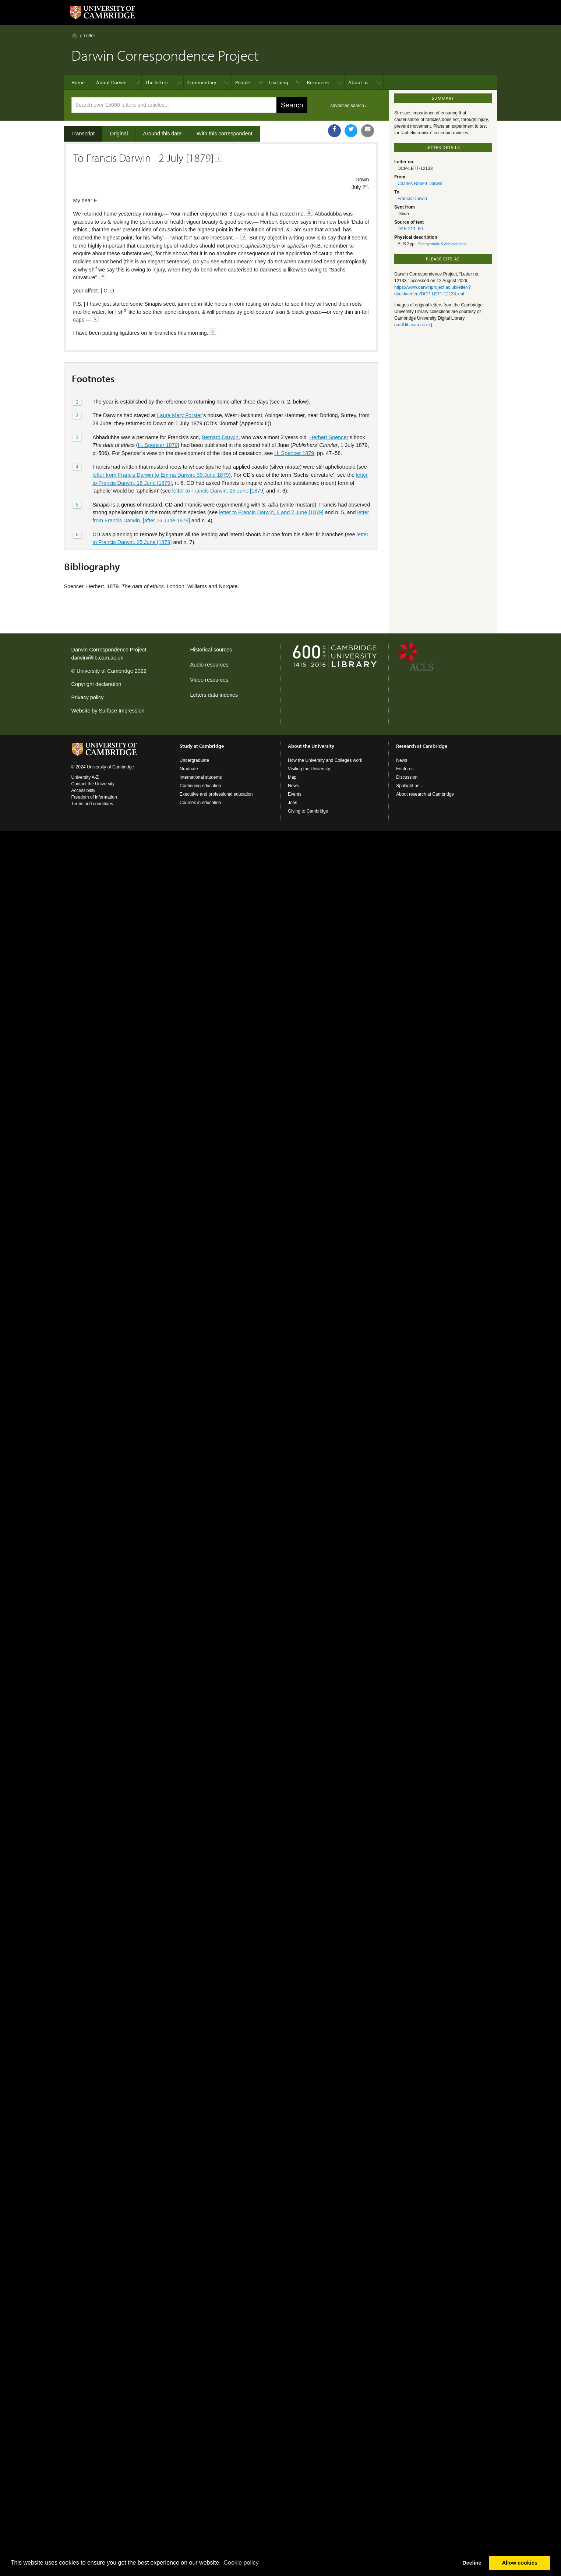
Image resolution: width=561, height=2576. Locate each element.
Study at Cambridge (202, 746)
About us (358, 82)
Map (292, 777)
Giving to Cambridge (308, 811)
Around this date (162, 133)
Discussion (406, 777)
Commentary (201, 82)
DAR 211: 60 (410, 228)
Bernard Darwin (220, 437)
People (242, 82)
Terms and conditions (92, 803)
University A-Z (85, 777)
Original (119, 133)
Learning (278, 82)
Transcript (83, 133)
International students (201, 777)
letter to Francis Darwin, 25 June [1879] (218, 491)
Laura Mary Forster (179, 415)
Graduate (189, 768)
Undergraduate (194, 760)
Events (294, 794)
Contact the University (92, 783)
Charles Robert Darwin (420, 183)
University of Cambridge (105, 671)
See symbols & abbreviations (442, 244)
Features (404, 768)
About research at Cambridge (425, 794)
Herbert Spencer (329, 437)
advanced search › (348, 105)
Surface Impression (121, 711)
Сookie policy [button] (240, 2562)
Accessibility (83, 790)
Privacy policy (87, 697)
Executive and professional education (216, 794)
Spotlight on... (409, 785)
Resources (318, 82)
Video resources (209, 680)
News (293, 785)
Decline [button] (471, 2563)
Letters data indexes (214, 695)
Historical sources (211, 650)
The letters (157, 82)
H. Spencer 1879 (158, 445)
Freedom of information (94, 797)
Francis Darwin (412, 198)
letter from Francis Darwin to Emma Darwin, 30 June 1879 (160, 475)
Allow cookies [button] (519, 2563)
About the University (311, 746)
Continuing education (200, 785)
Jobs (292, 802)
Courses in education (200, 802)
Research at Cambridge (421, 746)
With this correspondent (224, 133)
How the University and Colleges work (325, 760)
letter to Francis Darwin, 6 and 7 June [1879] (271, 512)
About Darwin (111, 82)
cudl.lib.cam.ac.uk (413, 324)
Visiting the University (309, 768)
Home (74, 35)
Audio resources (209, 665)
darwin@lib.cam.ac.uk (97, 658)
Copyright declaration (96, 684)
